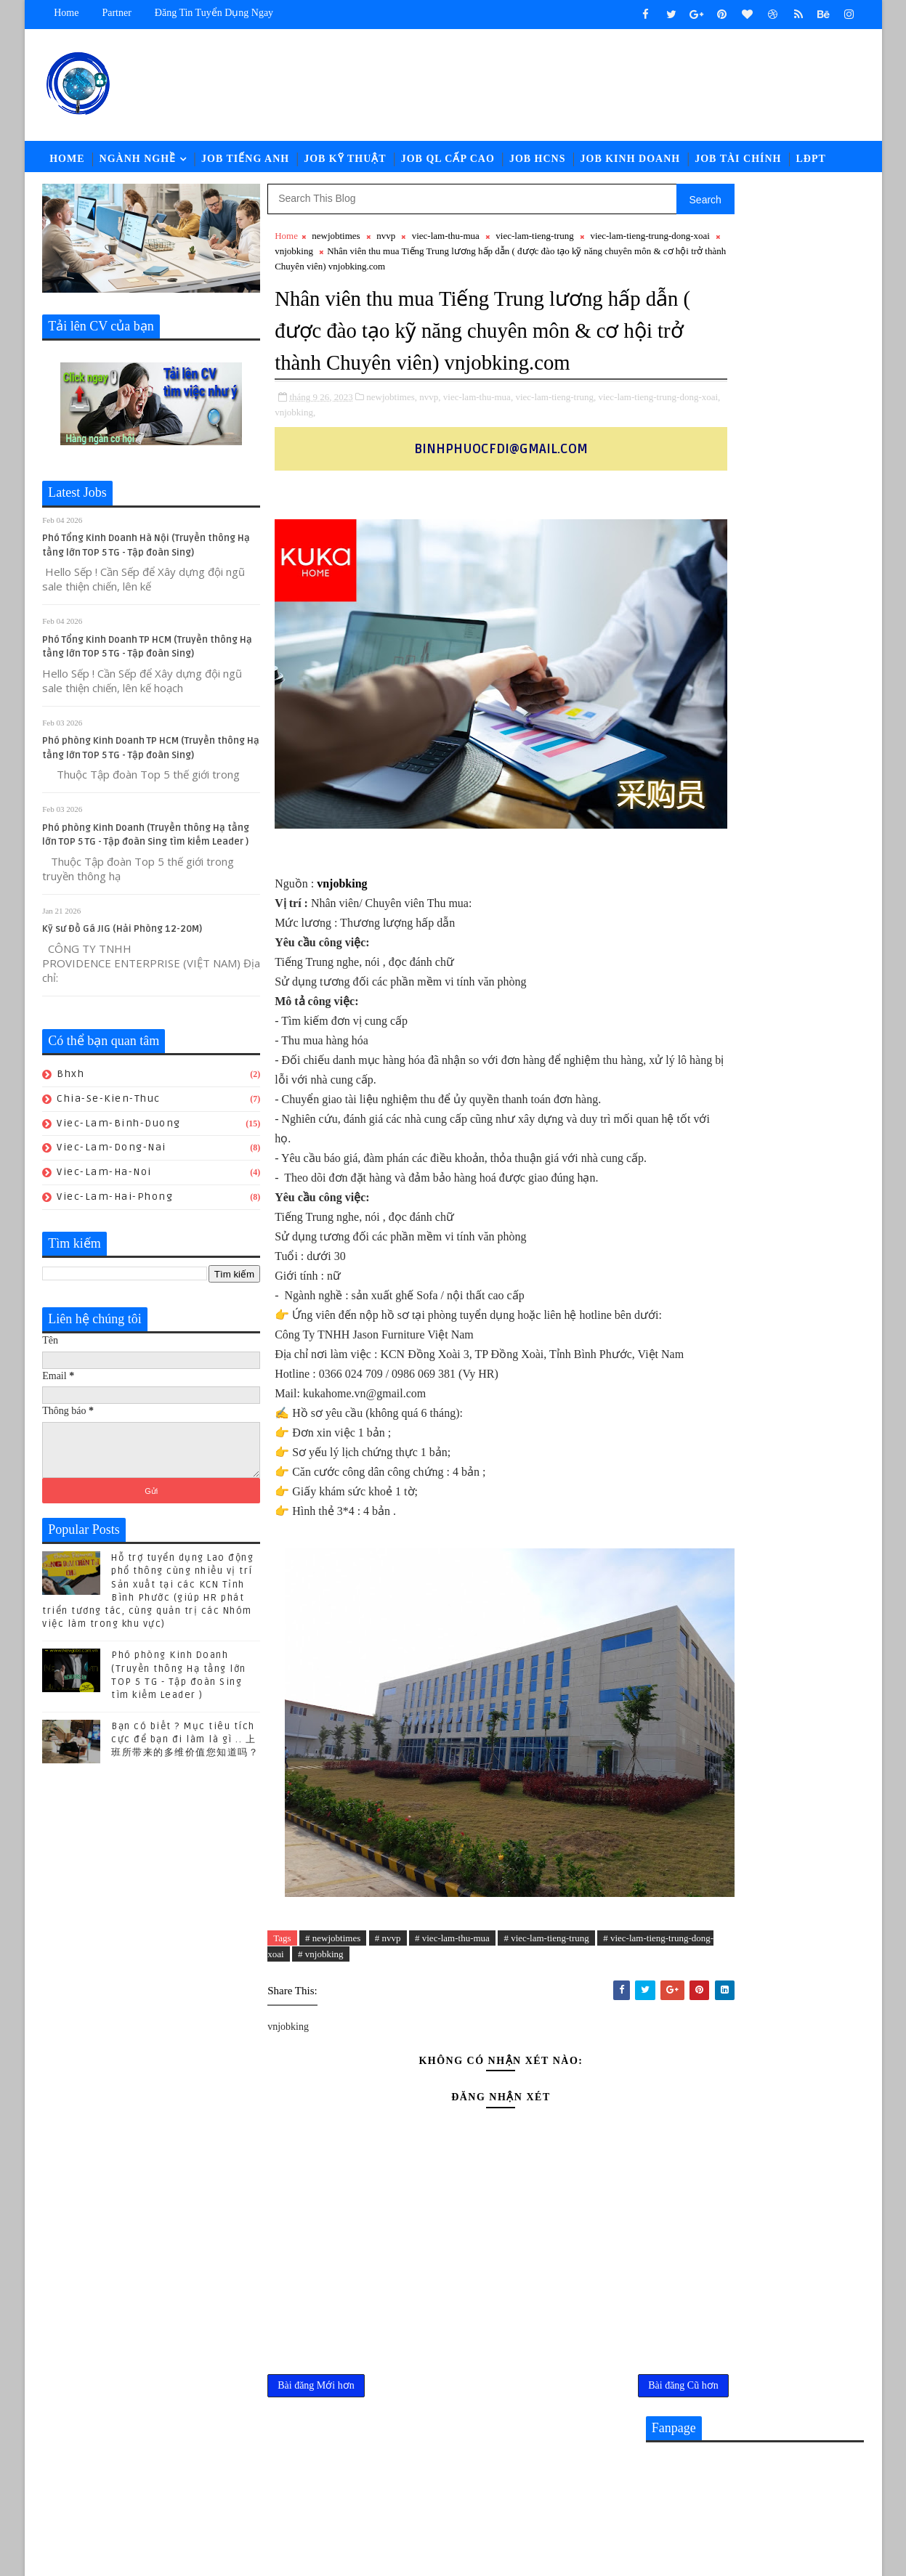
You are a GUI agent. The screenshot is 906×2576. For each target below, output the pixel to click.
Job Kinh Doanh (631, 163)
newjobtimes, (392, 433)
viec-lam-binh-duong (119, 1130)
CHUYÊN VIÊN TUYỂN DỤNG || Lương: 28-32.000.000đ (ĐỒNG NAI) (786, 1547)
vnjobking (394, 258)
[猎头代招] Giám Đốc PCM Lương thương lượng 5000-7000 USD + (783, 1606)
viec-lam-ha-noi (105, 1179)
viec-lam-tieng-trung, (556, 433)
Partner (117, 12)
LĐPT (811, 163)
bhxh (71, 1081)
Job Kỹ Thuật (345, 163)
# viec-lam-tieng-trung (546, 2033)
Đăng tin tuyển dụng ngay (214, 12)
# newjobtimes (332, 2033)
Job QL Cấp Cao (448, 163)
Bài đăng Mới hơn (316, 2486)
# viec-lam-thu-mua (452, 2033)
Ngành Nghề (138, 163)
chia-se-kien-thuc (109, 1106)
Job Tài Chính (738, 163)
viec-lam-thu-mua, (478, 433)
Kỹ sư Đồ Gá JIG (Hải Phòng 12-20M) (123, 936)
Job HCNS (537, 163)
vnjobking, (401, 449)
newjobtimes (336, 242)
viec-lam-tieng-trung (535, 242)
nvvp (385, 242)
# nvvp (388, 2033)
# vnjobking (405, 2050)
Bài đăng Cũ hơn (587, 2486)
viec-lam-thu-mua (446, 242)
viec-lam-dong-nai (112, 1154)
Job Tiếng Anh (245, 163)
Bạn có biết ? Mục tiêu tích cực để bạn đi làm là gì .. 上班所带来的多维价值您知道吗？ (185, 1747)
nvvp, (430, 433)
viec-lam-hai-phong (115, 1204)
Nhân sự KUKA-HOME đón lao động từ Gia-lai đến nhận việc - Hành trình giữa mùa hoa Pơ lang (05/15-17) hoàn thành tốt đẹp (755, 1678)
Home (66, 12)
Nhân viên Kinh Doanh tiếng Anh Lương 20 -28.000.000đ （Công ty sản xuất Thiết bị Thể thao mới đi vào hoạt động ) (753, 1476)
